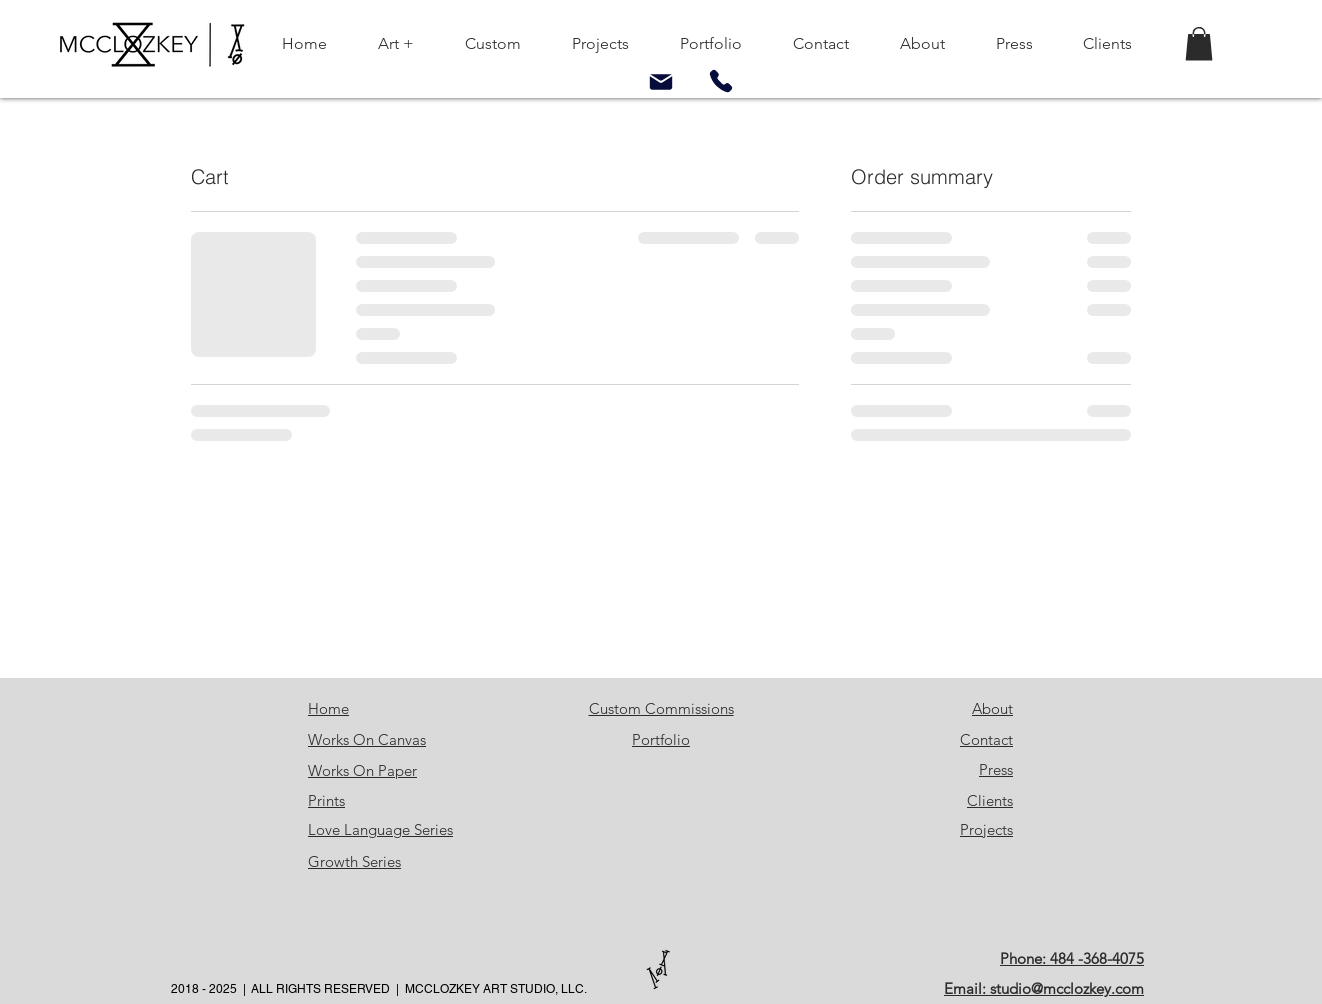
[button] (1199, 43)
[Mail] (661, 81)
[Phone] (721, 81)
